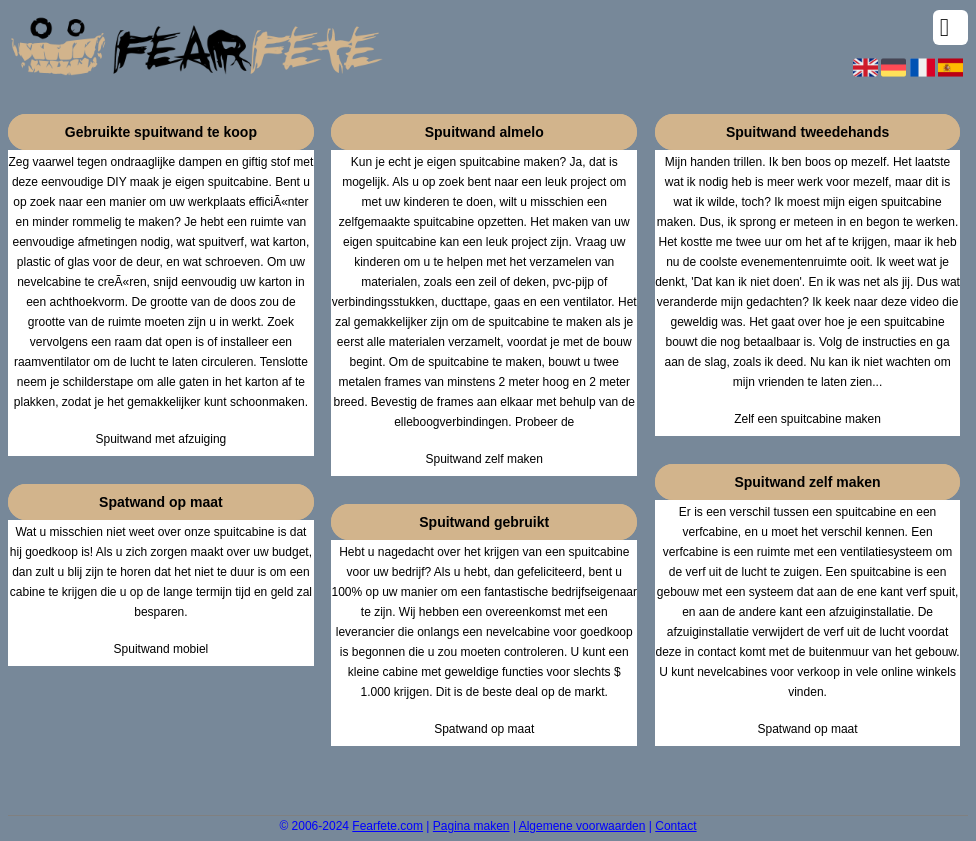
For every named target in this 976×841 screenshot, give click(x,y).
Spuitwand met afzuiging (161, 439)
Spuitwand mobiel (161, 649)
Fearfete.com (387, 826)
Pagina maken (471, 826)
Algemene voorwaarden (582, 826)
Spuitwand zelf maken (484, 459)
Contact (675, 826)
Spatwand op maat (484, 729)
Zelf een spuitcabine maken (807, 419)
